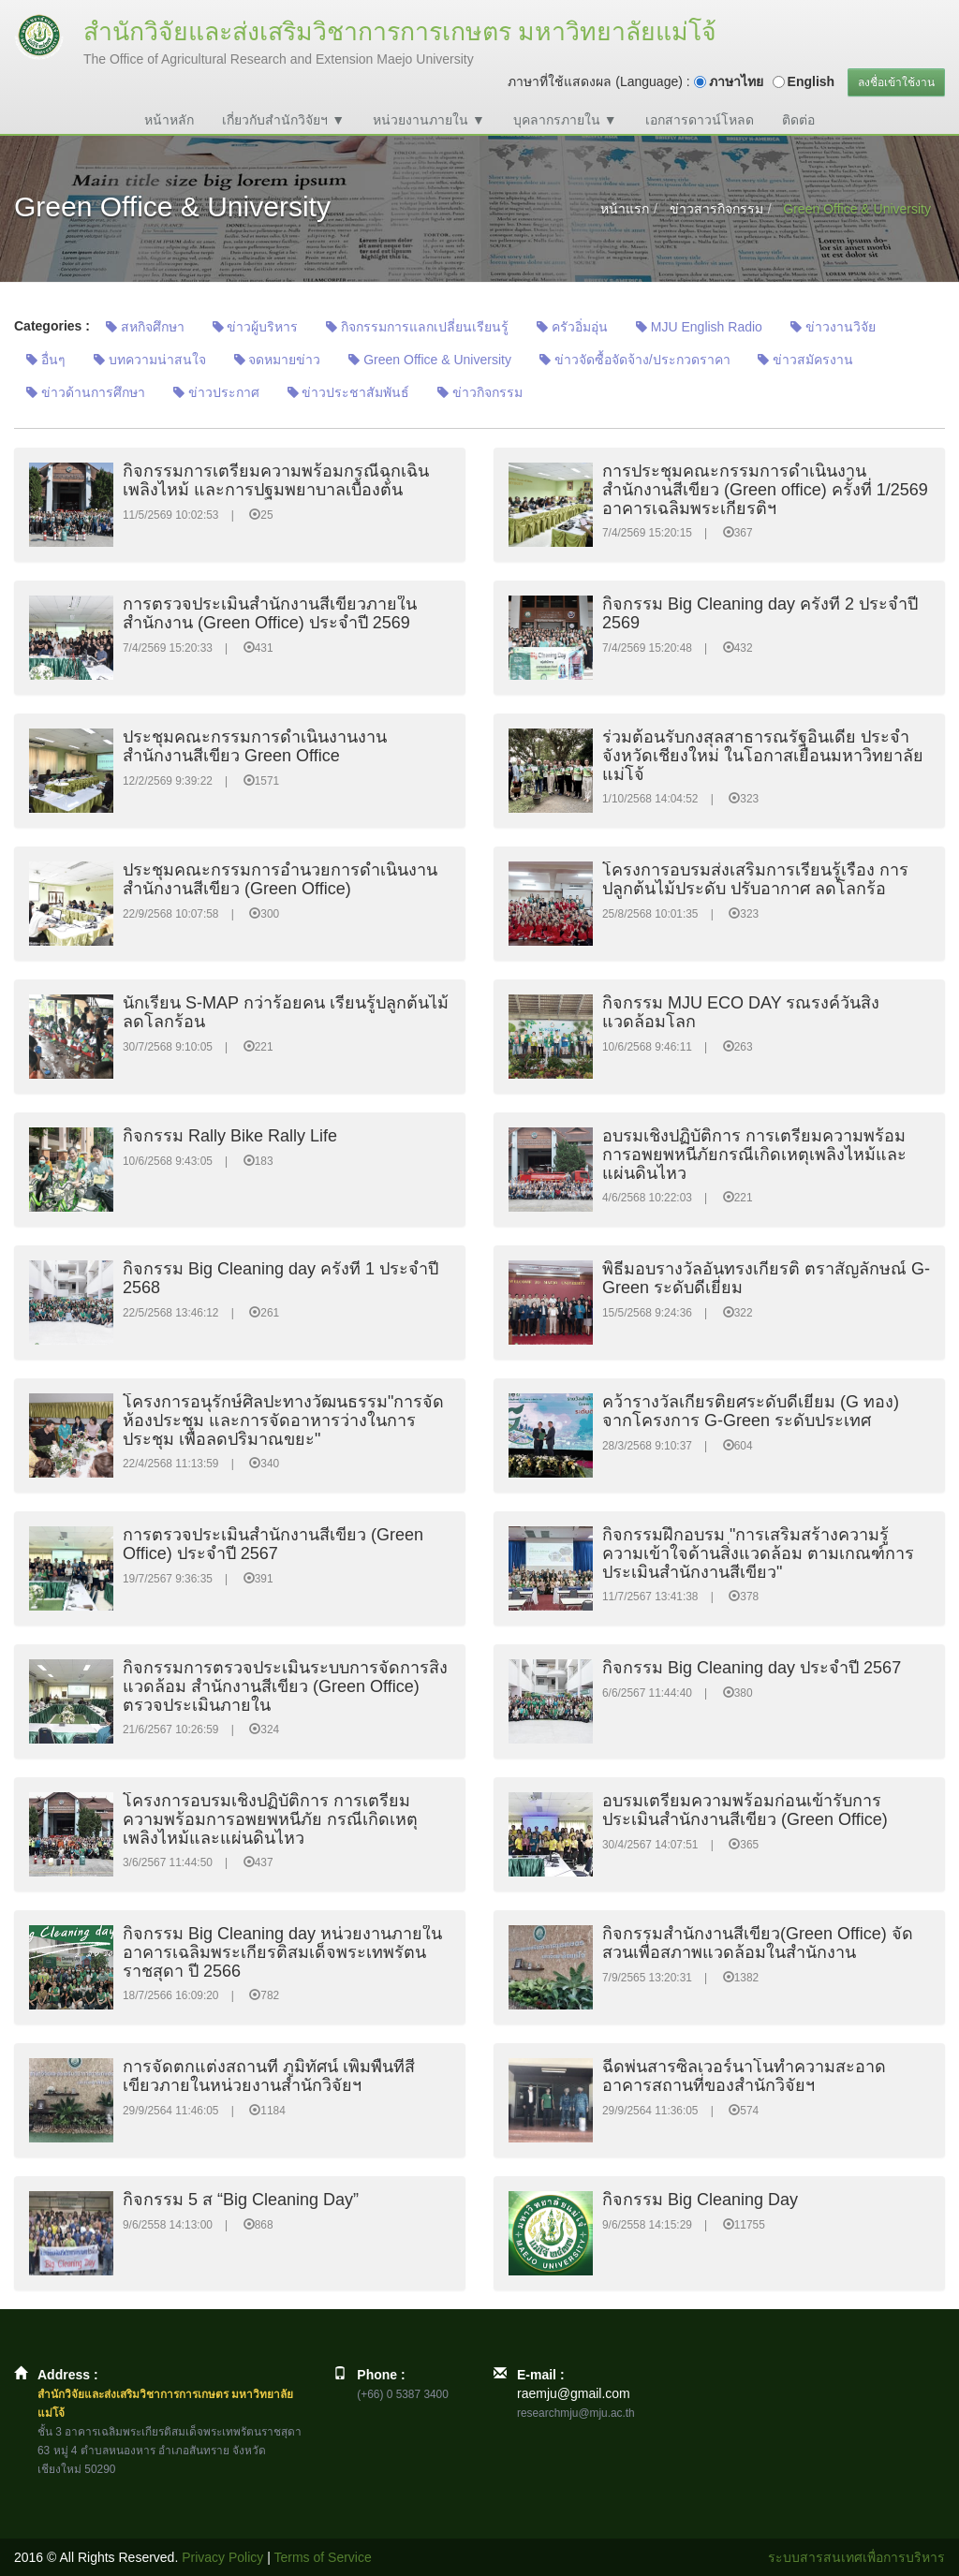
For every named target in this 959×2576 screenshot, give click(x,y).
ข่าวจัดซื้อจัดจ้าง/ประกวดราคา (634, 359)
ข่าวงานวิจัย (833, 326)
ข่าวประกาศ (216, 392)
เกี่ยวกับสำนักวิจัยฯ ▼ (283, 119)
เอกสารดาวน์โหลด (699, 119)
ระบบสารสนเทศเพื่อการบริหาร (856, 2557)
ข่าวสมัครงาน (805, 359)
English (811, 81)
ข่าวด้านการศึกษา (85, 392)
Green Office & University (429, 359)
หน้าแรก (624, 208)
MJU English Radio (699, 326)
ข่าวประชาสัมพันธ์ (349, 392)
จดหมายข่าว (277, 359)
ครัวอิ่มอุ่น (572, 326)
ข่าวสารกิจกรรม (716, 208)
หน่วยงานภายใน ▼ (429, 119)
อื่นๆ (46, 359)
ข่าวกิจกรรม (480, 392)
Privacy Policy (222, 2557)
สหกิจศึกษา (145, 326)
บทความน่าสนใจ (150, 359)
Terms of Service (323, 2557)
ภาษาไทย (736, 81)
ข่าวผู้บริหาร (256, 326)
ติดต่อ (798, 119)
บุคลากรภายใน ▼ (565, 119)
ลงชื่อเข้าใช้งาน (896, 82)
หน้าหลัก (169, 119)
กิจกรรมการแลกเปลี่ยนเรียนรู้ (417, 326)
